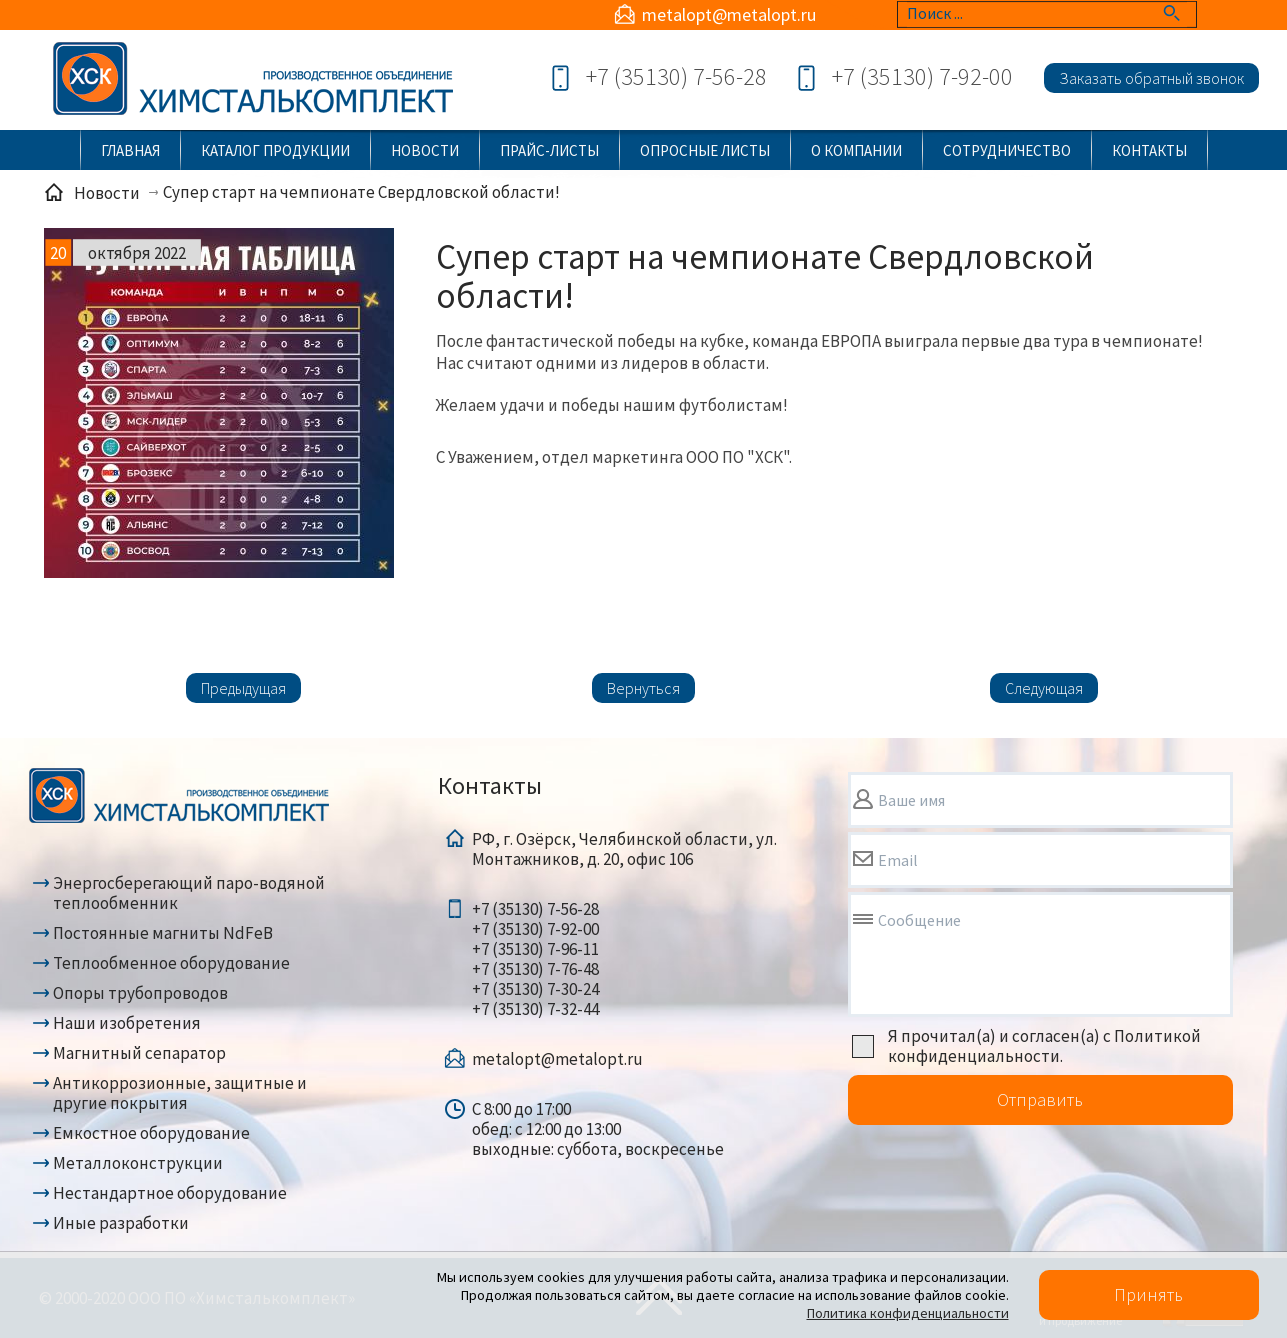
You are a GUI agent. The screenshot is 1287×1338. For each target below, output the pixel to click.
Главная (130, 150)
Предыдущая (243, 688)
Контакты (1149, 150)
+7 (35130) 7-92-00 (922, 76)
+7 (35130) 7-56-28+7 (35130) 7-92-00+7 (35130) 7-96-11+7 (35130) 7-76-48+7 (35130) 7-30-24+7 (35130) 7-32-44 (535, 959)
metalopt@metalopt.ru (729, 14)
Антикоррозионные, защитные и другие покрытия (180, 1093)
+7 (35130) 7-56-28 (676, 76)
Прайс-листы (549, 150)
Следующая (1044, 688)
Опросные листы (705, 150)
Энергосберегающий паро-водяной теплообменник (189, 893)
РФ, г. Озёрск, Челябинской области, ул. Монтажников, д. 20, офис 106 (624, 849)
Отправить (1040, 1099)
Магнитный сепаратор (139, 1053)
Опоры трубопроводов (140, 993)
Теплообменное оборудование (171, 963)
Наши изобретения (127, 1023)
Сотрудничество (1007, 150)
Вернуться (643, 688)
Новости (425, 150)
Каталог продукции (275, 150)
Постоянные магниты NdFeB (163, 933)
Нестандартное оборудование (170, 1193)
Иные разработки (121, 1223)
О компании (856, 150)
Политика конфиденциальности (908, 1313)
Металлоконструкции (138, 1163)
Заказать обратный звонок (1151, 78)
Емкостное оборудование (151, 1133)
